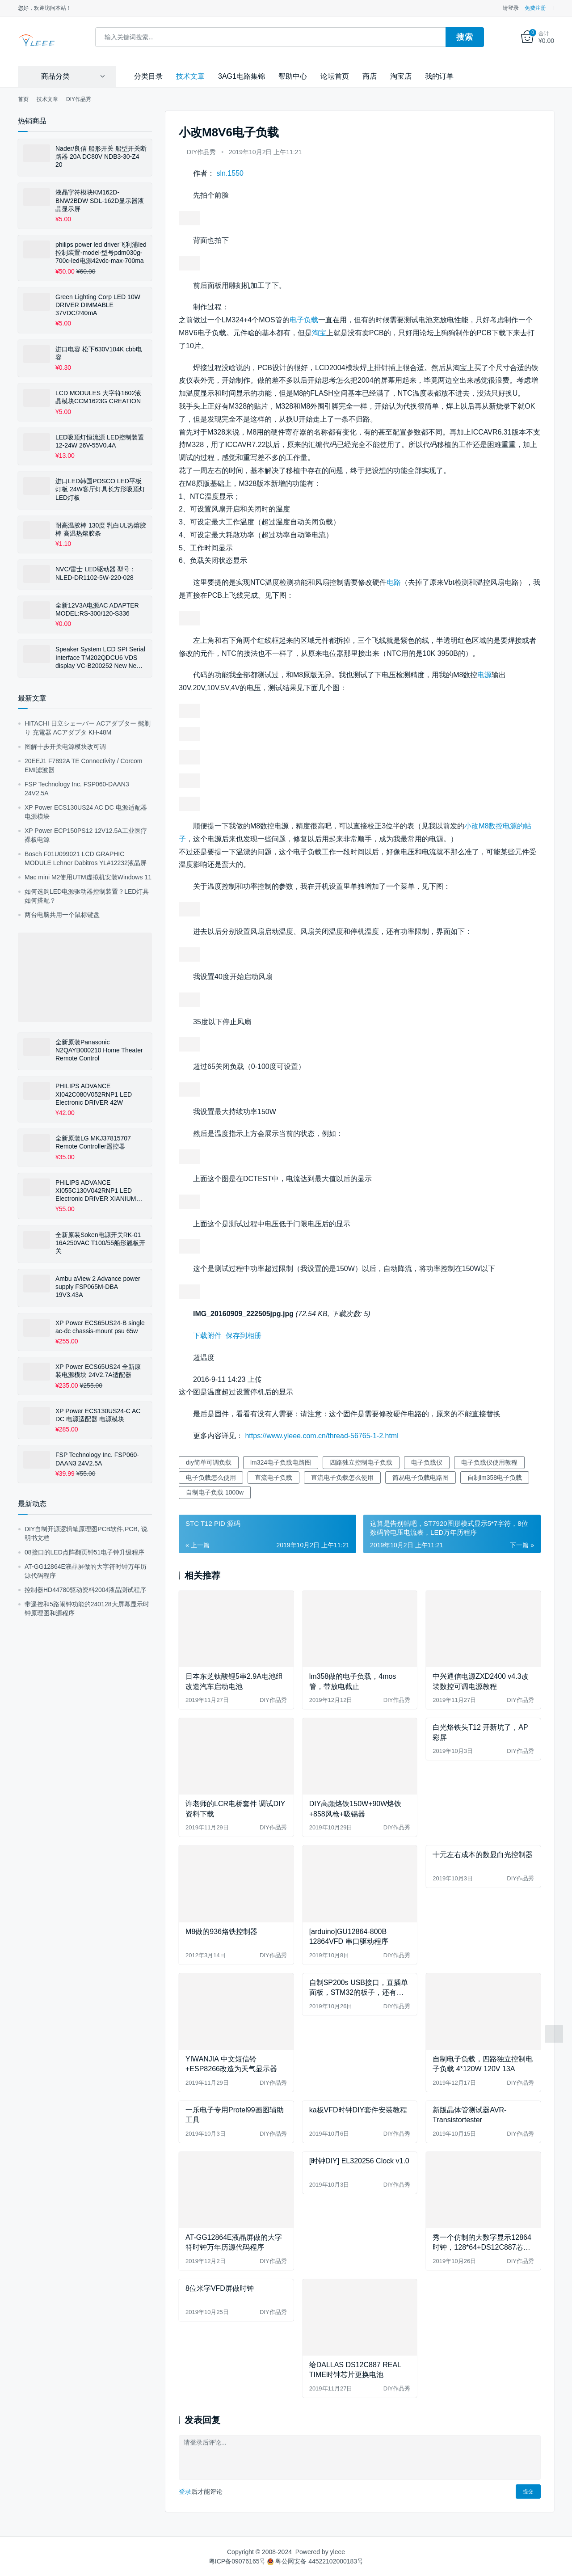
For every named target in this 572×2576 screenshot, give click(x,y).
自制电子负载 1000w (215, 1491)
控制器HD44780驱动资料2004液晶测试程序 (85, 1588)
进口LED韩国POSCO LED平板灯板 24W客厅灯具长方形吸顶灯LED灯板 (100, 488)
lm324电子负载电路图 (280, 1461)
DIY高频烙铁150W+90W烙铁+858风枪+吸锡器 (355, 1808)
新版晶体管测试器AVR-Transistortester (469, 2114)
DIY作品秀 (201, 151)
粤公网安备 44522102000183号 (315, 2560)
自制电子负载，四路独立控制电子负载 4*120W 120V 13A (483, 2063)
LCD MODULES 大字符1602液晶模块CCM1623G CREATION (98, 396)
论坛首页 (334, 75)
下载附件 (207, 1335)
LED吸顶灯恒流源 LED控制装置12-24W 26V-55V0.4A (99, 440)
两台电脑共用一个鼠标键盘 (62, 913)
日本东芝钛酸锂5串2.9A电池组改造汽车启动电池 (234, 1680)
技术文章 (190, 75)
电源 (484, 674)
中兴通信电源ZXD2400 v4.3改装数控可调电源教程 (480, 1680)
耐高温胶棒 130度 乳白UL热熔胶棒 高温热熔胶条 (100, 528)
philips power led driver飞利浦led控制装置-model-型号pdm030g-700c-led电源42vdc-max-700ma (101, 252)
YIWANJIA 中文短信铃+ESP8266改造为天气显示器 (231, 2063)
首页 (23, 98)
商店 (369, 75)
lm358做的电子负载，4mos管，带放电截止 (352, 1680)
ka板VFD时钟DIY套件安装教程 (358, 2109)
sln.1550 (230, 173)
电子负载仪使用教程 (489, 1461)
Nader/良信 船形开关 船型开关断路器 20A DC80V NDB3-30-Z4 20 (101, 155)
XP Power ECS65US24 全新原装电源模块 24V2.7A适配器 (98, 1370)
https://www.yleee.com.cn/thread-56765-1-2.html (321, 1435)
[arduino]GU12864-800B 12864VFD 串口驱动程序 (348, 1935)
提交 (528, 2490)
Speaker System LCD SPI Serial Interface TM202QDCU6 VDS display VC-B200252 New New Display (100, 657)
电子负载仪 (426, 1461)
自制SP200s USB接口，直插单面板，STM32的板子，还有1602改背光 (358, 1987)
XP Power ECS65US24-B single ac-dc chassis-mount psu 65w (100, 1326)
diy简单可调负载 (208, 1461)
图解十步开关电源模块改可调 (65, 745)
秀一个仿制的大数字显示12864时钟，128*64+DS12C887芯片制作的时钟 (482, 2242)
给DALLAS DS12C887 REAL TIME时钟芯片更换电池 (355, 2369)
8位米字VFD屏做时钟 (219, 2287)
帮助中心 (292, 75)
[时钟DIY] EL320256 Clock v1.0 (359, 2160)
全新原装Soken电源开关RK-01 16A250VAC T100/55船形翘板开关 (100, 1242)
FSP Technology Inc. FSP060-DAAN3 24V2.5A (97, 1458)
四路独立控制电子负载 (361, 1461)
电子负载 (304, 319)
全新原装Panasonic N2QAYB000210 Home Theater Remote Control (99, 1049)
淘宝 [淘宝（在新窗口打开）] (319, 332)
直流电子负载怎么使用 (342, 1476)
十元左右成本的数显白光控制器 (483, 1854)
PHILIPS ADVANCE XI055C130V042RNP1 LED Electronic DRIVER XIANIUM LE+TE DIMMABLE (95, 1190)
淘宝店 (401, 75)
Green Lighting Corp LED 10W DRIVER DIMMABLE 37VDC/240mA (97, 304)
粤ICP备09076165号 (237, 2560)
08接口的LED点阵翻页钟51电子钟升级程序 (84, 1551)
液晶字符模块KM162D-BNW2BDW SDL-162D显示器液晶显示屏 (99, 199)
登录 (185, 2490)
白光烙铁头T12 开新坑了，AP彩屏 (480, 1731)
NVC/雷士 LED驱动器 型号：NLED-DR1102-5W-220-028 (95, 572)
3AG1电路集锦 (241, 75)
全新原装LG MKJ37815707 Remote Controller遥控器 (93, 1141)
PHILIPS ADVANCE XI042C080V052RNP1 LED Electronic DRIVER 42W (93, 1093)
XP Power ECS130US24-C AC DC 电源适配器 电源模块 (97, 1414)
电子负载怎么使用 (211, 1476)
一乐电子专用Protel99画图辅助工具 (234, 2114)
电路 (394, 582)
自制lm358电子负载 (494, 1476)
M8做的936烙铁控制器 (221, 1930)
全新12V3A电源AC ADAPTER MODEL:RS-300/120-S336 (97, 608)
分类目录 (148, 75)
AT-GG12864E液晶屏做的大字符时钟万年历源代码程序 (233, 2241)
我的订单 (439, 75)
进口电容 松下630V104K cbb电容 (98, 352)
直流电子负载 (273, 1476)
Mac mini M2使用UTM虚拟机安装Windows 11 (88, 876)
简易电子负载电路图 (420, 1476)
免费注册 (535, 8)
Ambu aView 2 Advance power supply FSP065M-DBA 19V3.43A (97, 1286)
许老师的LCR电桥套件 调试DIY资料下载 (235, 1808)
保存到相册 (243, 1335)
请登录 (511, 8)
